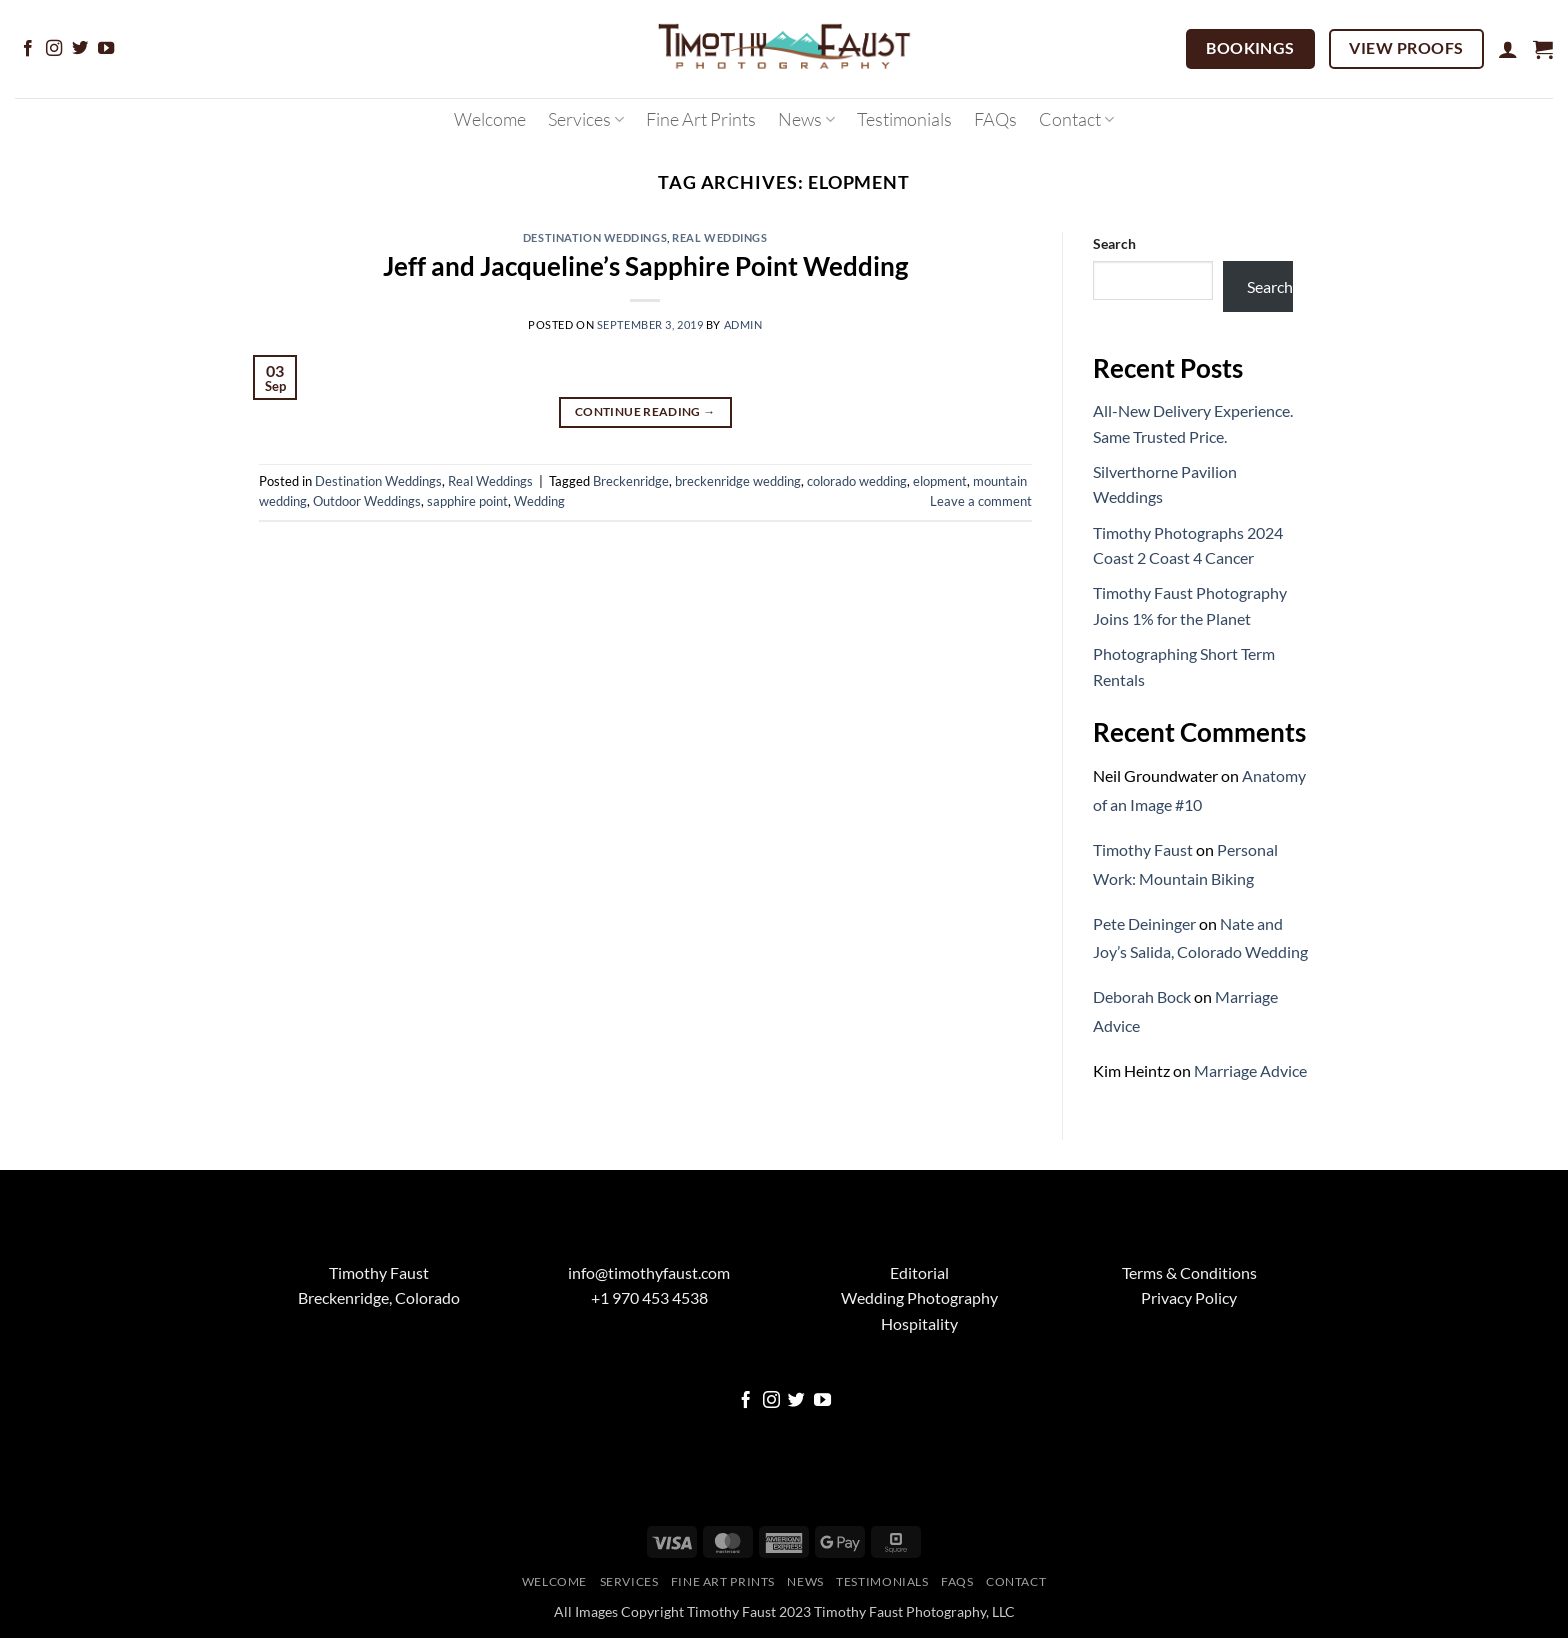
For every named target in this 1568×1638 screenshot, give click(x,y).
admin (743, 324)
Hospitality (919, 1323)
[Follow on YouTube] (106, 49)
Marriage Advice (1250, 1070)
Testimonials (904, 119)
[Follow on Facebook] (28, 49)
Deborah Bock (1142, 996)
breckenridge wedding (738, 481)
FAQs (995, 119)
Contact (1076, 119)
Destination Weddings (595, 237)
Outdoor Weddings (367, 501)
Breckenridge (631, 481)
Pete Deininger (1144, 923)
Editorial (919, 1272)
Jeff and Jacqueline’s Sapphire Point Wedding (645, 266)
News (806, 119)
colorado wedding (857, 481)
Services (586, 119)
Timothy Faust (1143, 849)
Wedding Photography (919, 1297)
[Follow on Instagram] (54, 49)
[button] (1508, 49)
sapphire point (467, 501)
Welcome (490, 119)
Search (1114, 243)
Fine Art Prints (701, 119)
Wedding (539, 501)
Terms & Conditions (1189, 1272)
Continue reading (645, 411)
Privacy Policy (1189, 1297)
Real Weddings (719, 237)
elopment (940, 481)
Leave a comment (981, 501)
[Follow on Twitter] (80, 49)
